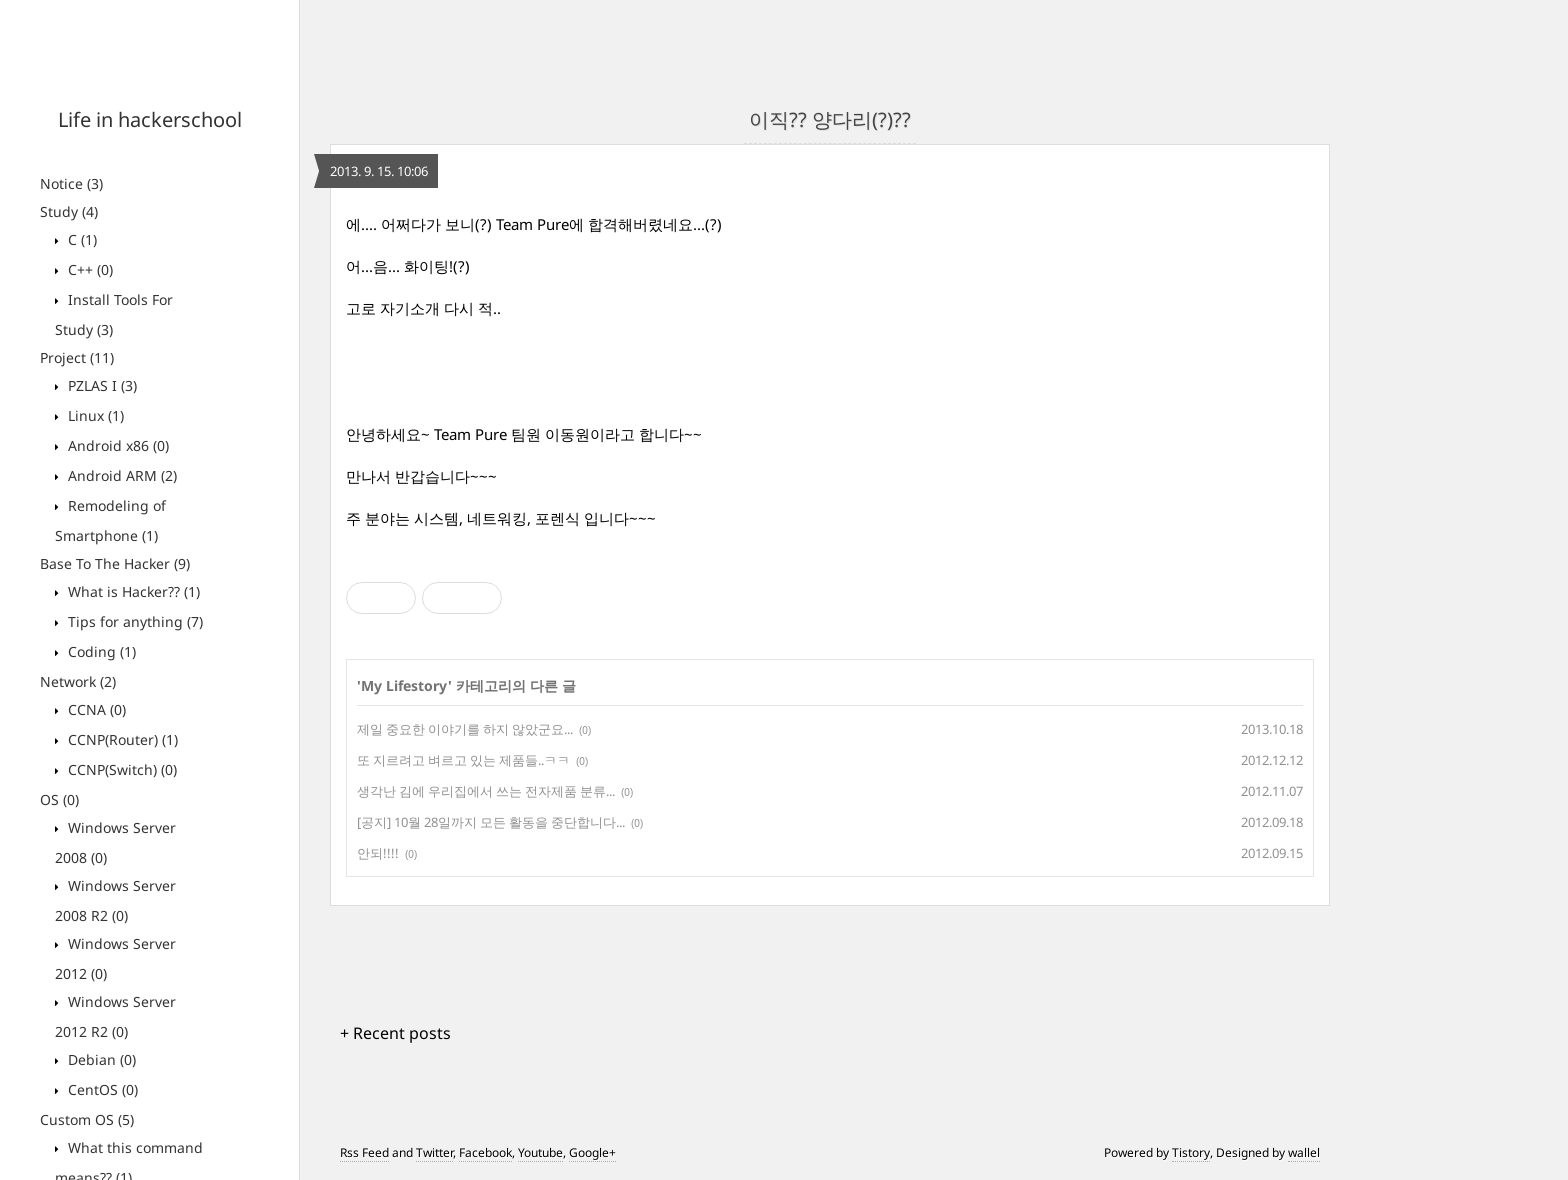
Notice (71, 183)
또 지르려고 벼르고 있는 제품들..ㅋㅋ (463, 760)
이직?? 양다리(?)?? (830, 119)
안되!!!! (378, 853)
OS (59, 799)
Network (78, 681)
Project (77, 357)
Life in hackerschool (150, 119)
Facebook (485, 1152)
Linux (94, 415)
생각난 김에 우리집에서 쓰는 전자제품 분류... (486, 791)
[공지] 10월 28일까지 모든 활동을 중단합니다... (491, 822)
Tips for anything (133, 621)
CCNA (95, 709)
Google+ (592, 1152)
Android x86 (116, 445)
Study (69, 211)
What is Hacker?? (132, 591)
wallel (1304, 1152)
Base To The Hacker (115, 563)
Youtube (540, 1152)
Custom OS (87, 1119)
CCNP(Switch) (120, 769)
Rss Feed (364, 1152)
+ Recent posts (395, 1033)
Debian (100, 1059)
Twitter (434, 1152)
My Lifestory (404, 685)
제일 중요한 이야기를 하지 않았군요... (465, 729)
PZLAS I (100, 385)
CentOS (101, 1089)
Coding (100, 651)
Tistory (1191, 1152)
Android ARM (120, 475)
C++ (88, 269)
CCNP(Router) (121, 739)
